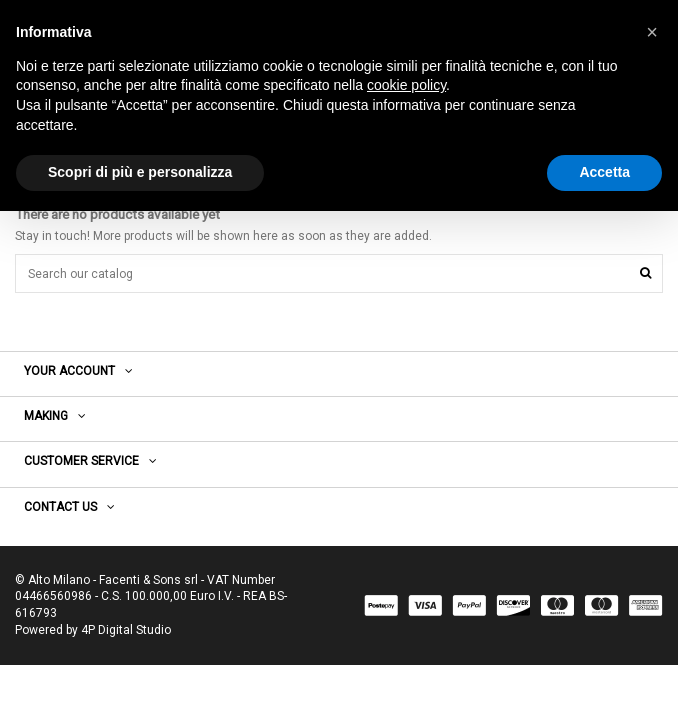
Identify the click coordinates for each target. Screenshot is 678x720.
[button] (652, 32)
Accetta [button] (604, 172)
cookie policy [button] (406, 85)
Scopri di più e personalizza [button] (140, 172)
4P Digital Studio (126, 630)
